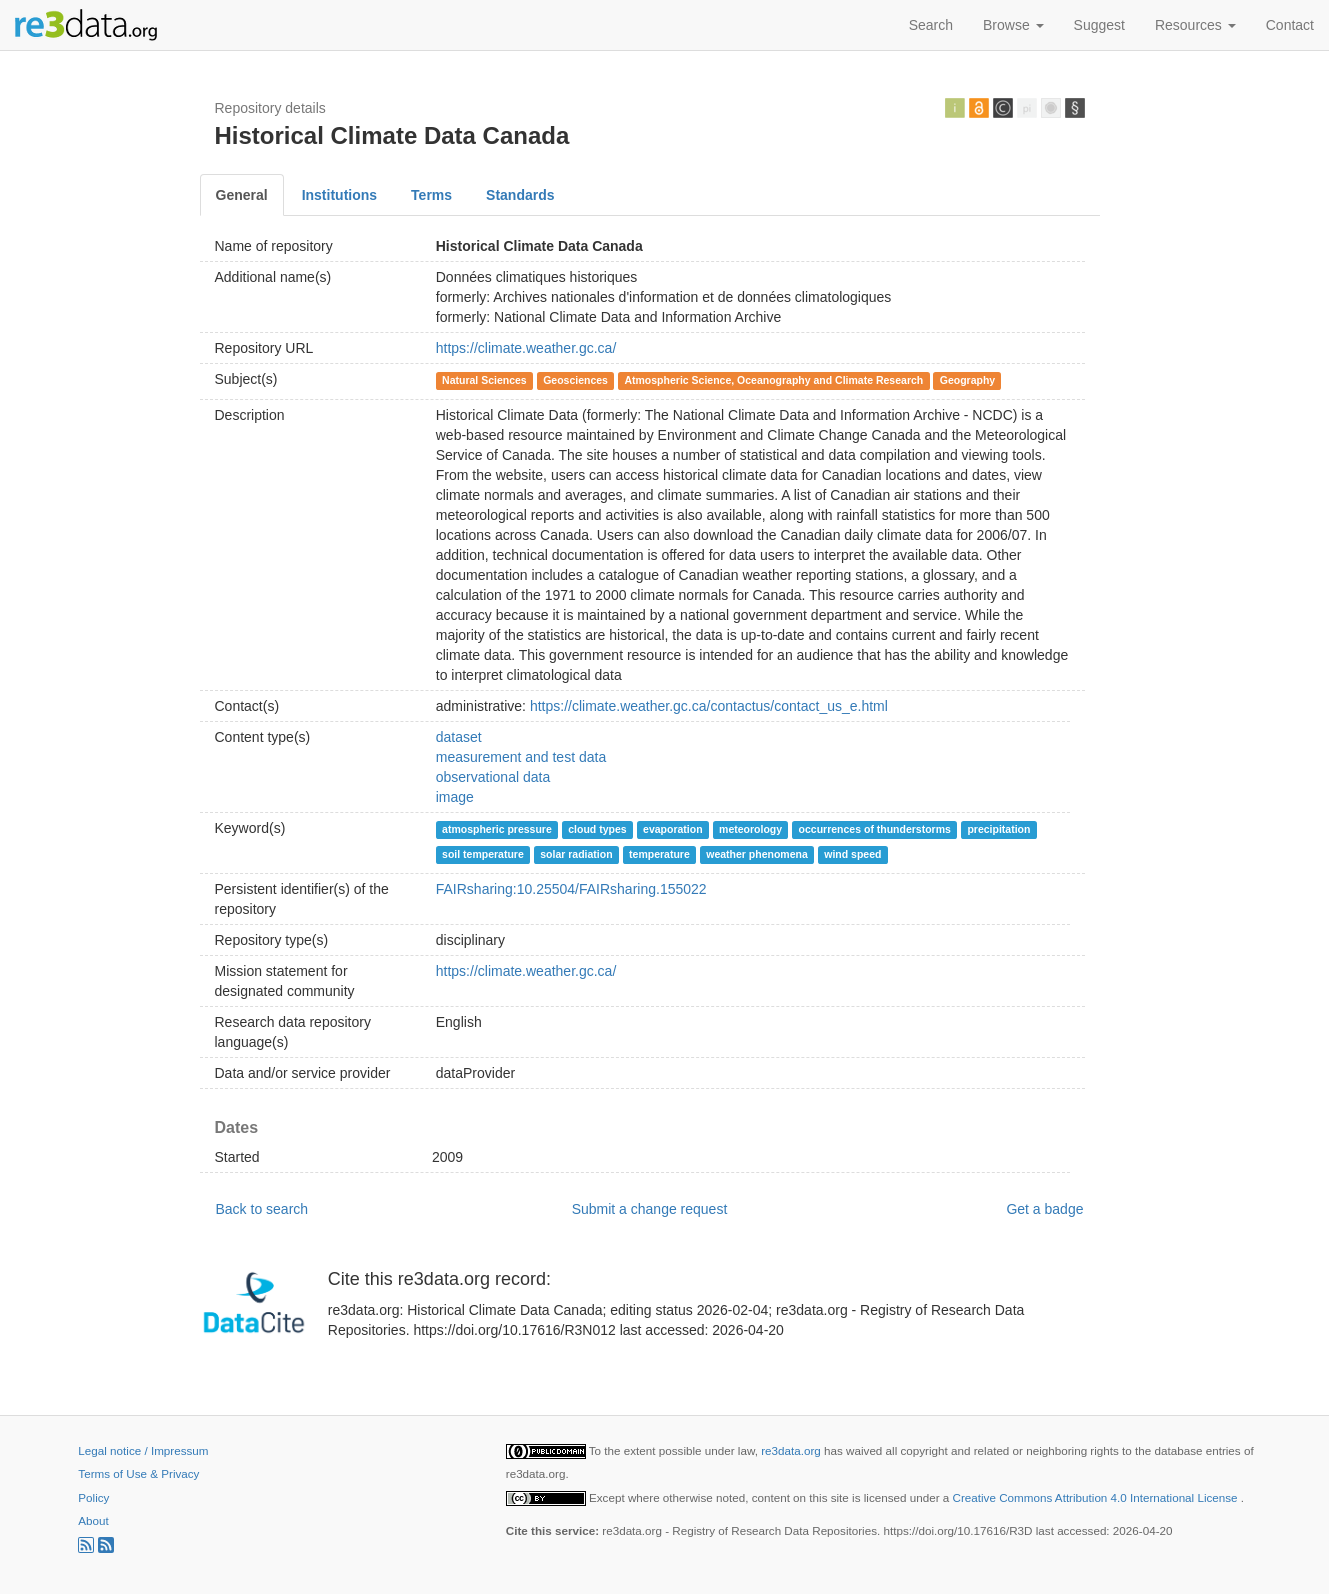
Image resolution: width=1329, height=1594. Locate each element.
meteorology (750, 829)
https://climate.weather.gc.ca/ (526, 348)
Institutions (339, 195)
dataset (459, 737)
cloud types (597, 829)
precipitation (998, 829)
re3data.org (792, 1450)
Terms (431, 195)
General (242, 195)
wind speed (852, 854)
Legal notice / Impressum (143, 1450)
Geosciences (575, 380)
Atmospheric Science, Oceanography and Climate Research (773, 380)
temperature (659, 854)
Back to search (262, 1209)
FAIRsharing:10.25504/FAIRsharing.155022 (571, 889)
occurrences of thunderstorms (875, 829)
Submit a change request (650, 1209)
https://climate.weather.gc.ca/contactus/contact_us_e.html (709, 706)
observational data (493, 777)
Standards (520, 195)
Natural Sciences (484, 380)
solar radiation (576, 854)
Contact (1290, 25)
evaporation (673, 829)
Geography (967, 380)
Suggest (1099, 25)
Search (931, 25)
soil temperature (483, 854)
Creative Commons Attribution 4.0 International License (1097, 1497)
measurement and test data (521, 757)
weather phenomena (757, 854)
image (455, 797)
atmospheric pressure (497, 829)
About (93, 1520)
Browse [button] (1013, 25)
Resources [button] (1195, 25)
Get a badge (1044, 1209)
